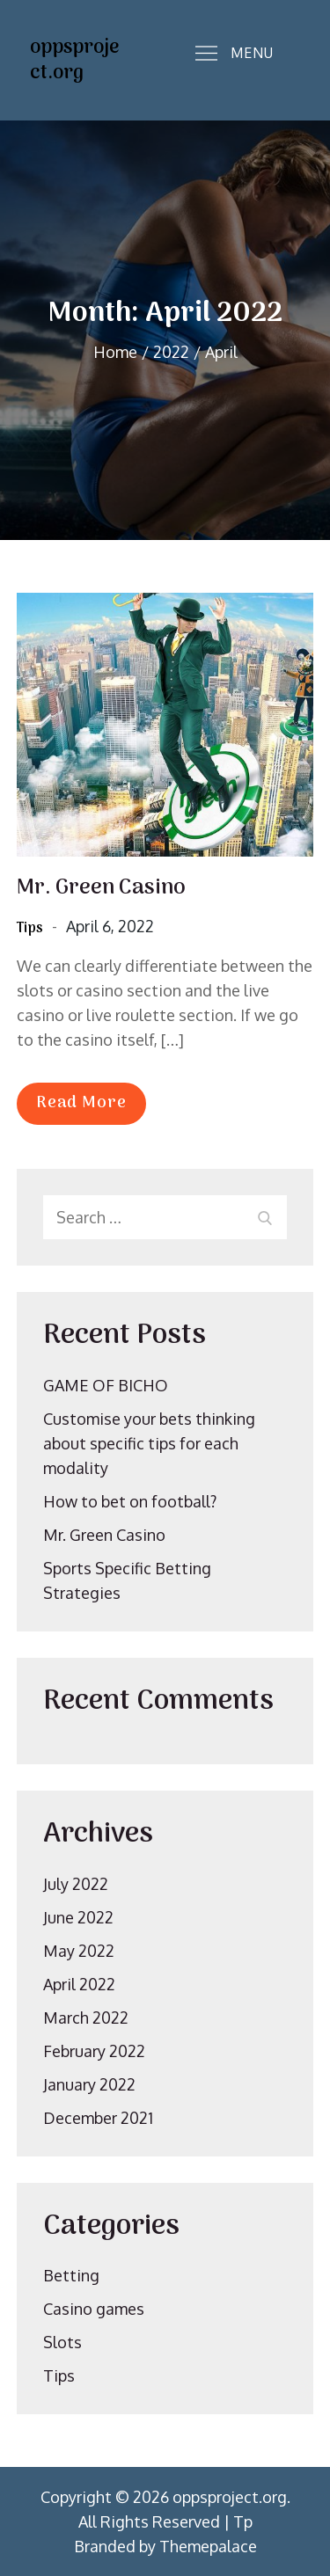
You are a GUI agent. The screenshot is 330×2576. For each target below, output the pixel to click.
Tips (30, 928)
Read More (81, 1103)
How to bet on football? (129, 1501)
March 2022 (85, 2017)
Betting (71, 2275)
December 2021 (98, 2117)
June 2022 (78, 1917)
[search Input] (165, 1217)
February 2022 (94, 2051)
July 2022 (75, 1884)
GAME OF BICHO (105, 1385)
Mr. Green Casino (101, 888)
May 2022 (78, 1950)
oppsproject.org (74, 60)
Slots (62, 2342)
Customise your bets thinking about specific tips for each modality (149, 1443)
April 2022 (79, 1984)
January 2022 (89, 2084)
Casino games (93, 2308)
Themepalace (208, 2546)
